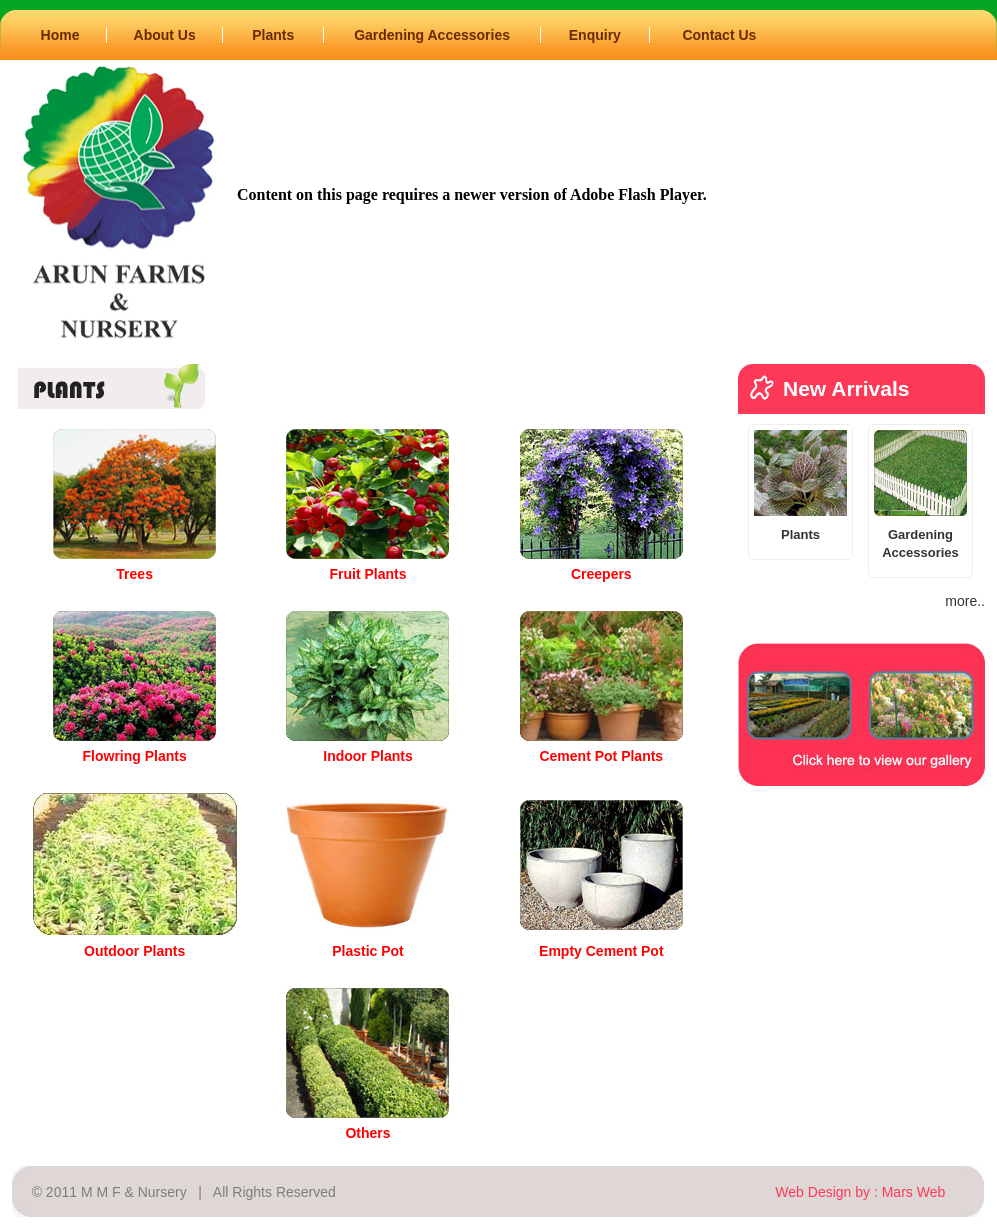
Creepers (601, 574)
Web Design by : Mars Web (860, 1192)
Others (367, 1133)
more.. (965, 601)
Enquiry (595, 35)
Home (60, 35)
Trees (134, 574)
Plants (273, 35)
